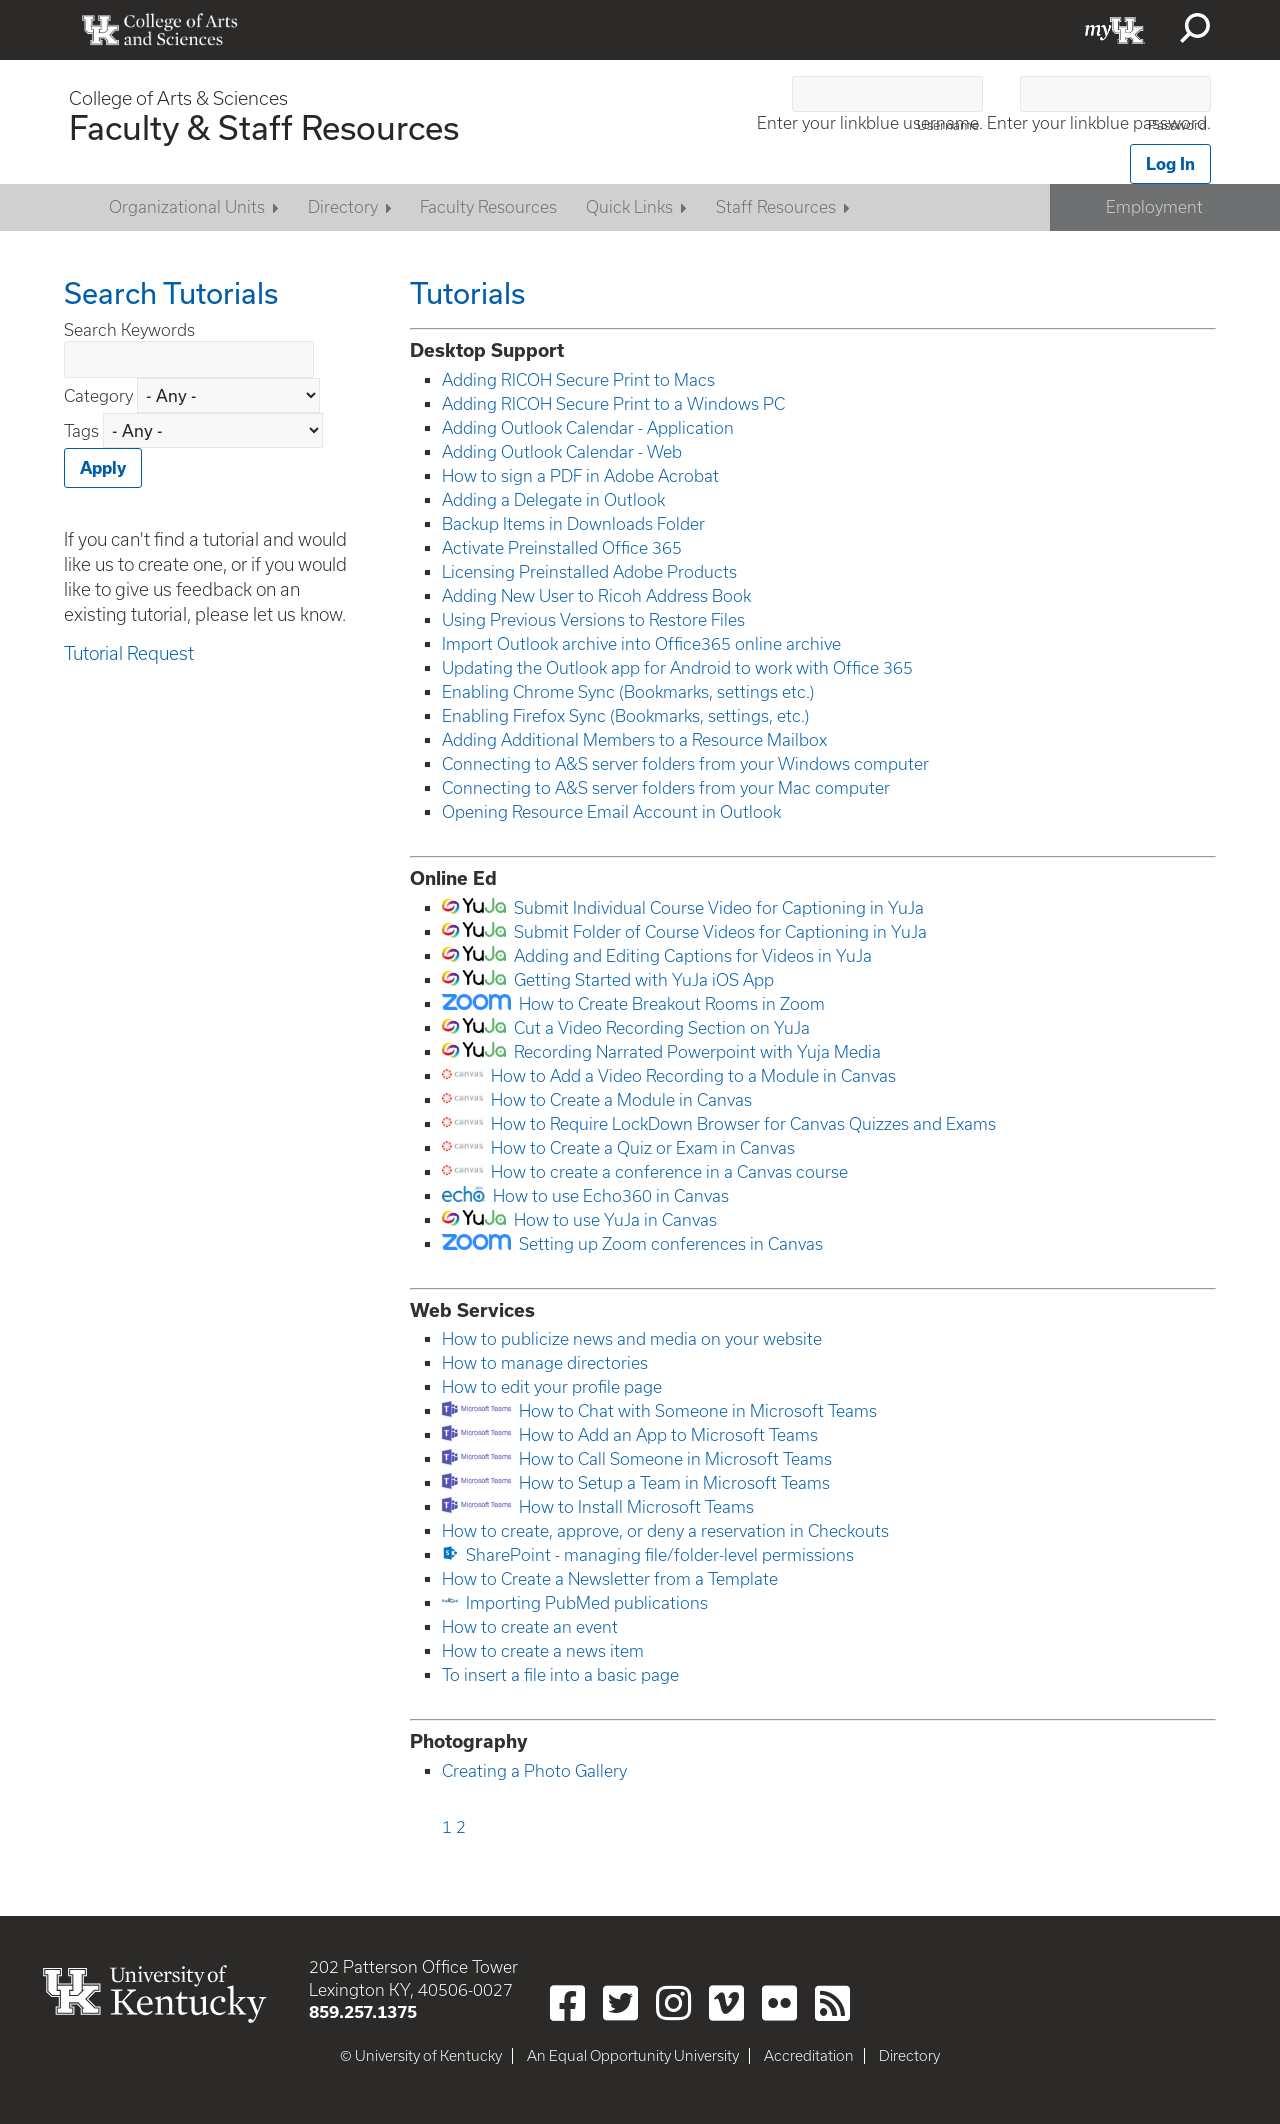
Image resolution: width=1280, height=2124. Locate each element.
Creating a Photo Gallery (534, 1771)
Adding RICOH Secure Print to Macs (578, 380)
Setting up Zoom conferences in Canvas (671, 1244)
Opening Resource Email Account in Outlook (611, 812)
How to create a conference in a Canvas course (669, 1172)
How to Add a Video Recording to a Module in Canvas (693, 1076)
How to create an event (530, 1627)
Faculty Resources (488, 207)
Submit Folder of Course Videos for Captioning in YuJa (720, 932)
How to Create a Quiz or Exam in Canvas (643, 1148)
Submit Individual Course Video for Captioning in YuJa (719, 908)
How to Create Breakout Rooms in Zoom (672, 1004)
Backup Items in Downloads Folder (573, 524)
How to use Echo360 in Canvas (611, 1196)
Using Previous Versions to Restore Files (593, 620)
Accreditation (809, 2056)
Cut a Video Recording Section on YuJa (662, 1028)
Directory (343, 207)
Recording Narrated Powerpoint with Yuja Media (697, 1052)
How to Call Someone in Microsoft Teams (675, 1459)
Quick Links (629, 207)
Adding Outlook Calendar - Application (588, 428)
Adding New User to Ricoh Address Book (596, 596)
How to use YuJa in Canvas (615, 1220)
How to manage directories (545, 1363)
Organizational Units (187, 207)
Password (1177, 125)
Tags (81, 431)
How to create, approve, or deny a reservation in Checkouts (665, 1531)
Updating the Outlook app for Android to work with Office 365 (677, 668)
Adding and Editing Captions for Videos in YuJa (693, 956)
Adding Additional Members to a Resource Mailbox (634, 740)
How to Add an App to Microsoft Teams (668, 1435)
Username (948, 125)
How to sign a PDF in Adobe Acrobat (580, 476)
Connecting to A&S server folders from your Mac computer (666, 788)
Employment (1154, 207)
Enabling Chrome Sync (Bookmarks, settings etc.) (628, 692)
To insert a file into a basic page (560, 1675)
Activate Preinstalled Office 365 (562, 548)
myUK (1115, 30)
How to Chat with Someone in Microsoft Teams (698, 1411)
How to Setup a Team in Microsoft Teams (674, 1483)
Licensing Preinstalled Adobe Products (589, 572)
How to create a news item (543, 1651)
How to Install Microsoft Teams (636, 1507)
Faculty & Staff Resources (264, 127)
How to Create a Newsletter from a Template (610, 1579)
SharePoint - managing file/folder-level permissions (660, 1555)
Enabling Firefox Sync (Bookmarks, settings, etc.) (625, 716)
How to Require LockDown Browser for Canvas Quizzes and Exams (743, 1124)
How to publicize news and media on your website (632, 1339)
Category (100, 396)
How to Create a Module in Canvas (621, 1100)
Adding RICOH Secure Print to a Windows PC (613, 404)
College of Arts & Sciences (178, 98)
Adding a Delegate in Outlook (553, 500)
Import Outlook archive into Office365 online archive (641, 644)
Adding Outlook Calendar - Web (562, 452)
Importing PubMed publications (587, 1603)
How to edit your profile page (552, 1387)
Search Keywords (129, 330)
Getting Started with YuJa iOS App (644, 980)
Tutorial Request (129, 653)
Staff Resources (776, 207)
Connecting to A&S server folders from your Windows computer (685, 764)
